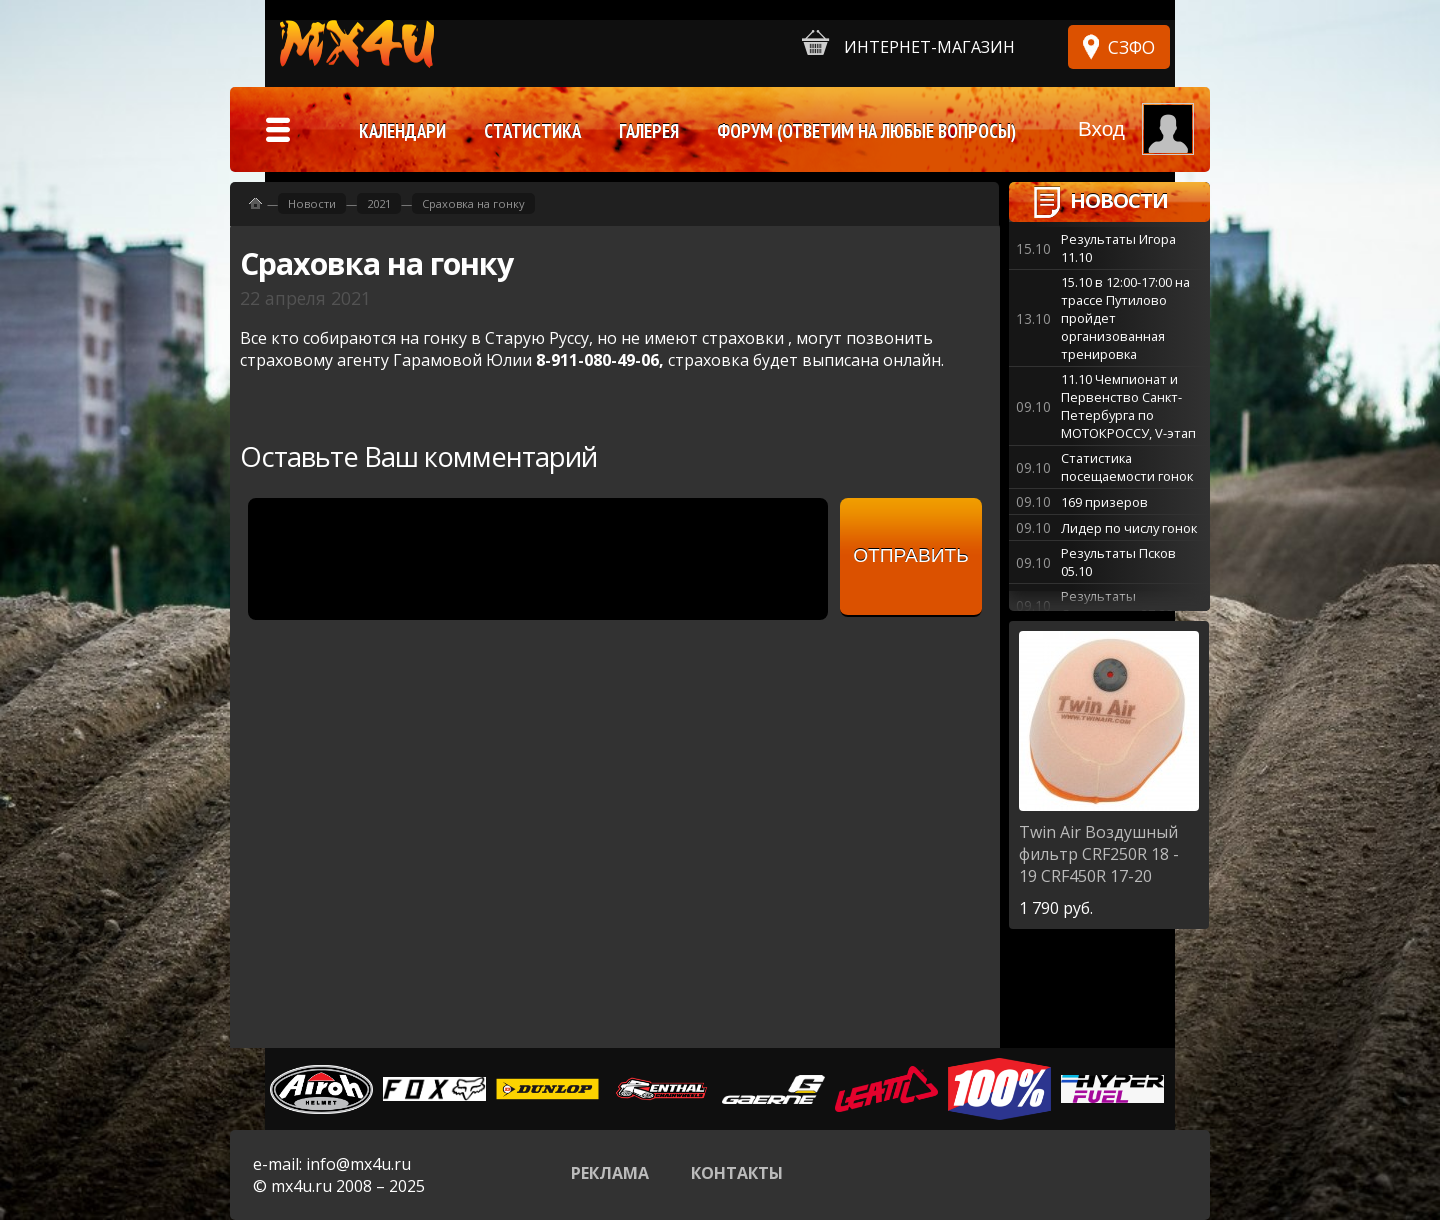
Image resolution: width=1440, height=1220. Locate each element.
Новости (1119, 200)
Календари (402, 131)
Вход (1101, 128)
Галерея (649, 131)
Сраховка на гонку (473, 203)
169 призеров (1104, 502)
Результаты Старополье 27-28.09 (1125, 605)
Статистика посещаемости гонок (1127, 467)
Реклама (610, 1173)
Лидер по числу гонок (1129, 528)
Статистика (532, 131)
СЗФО (1131, 47)
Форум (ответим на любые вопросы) (866, 131)
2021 (379, 203)
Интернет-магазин (908, 43)
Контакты (737, 1173)
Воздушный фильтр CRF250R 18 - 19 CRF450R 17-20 (1099, 854)
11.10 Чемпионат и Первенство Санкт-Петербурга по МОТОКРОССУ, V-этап (1128, 406)
